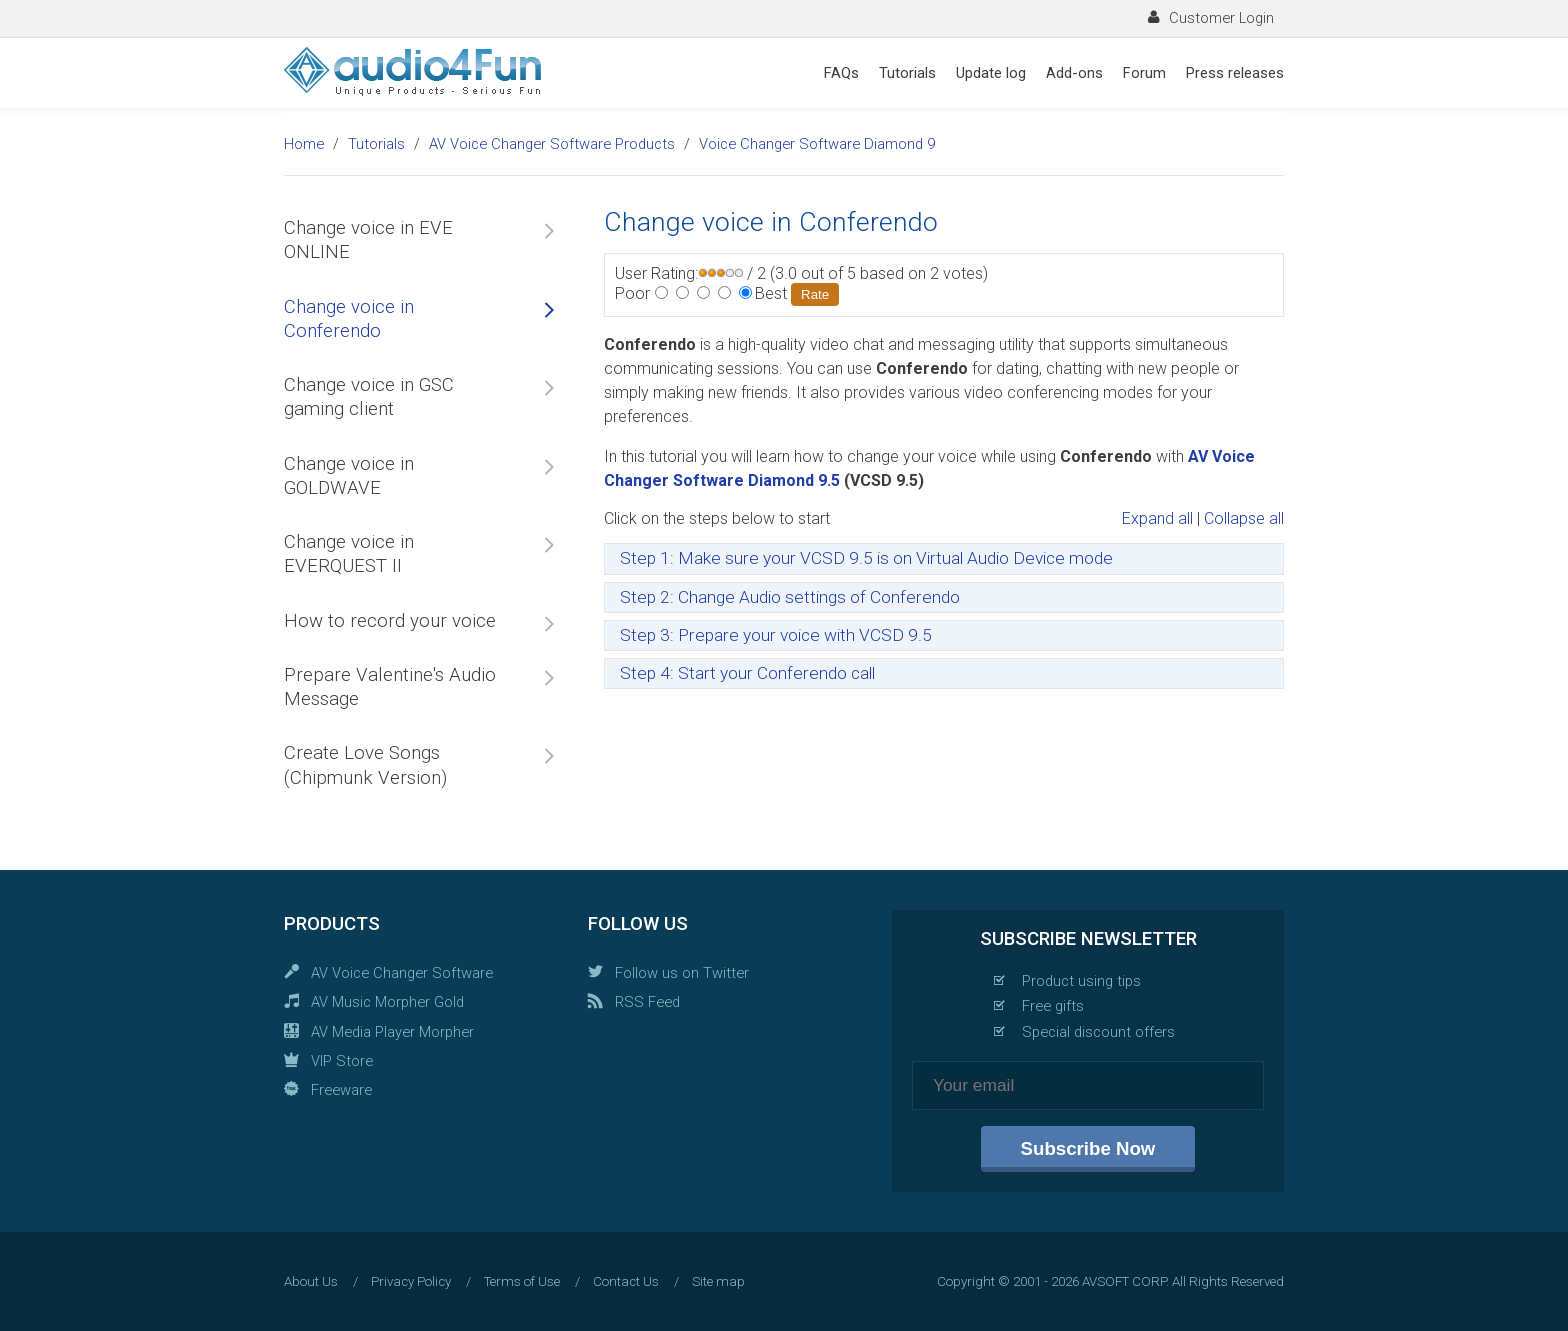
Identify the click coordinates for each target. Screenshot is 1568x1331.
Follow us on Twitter (682, 973)
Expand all (1157, 518)
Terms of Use (522, 1281)
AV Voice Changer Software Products (552, 144)
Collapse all (1244, 518)
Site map (718, 1281)
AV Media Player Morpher (392, 1032)
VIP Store (342, 1061)
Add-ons (1074, 73)
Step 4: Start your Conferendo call (747, 673)
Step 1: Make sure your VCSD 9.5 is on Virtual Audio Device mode (866, 558)
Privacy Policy (411, 1281)
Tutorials (907, 73)
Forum (1144, 73)
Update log (991, 73)
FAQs (841, 73)
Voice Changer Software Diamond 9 (817, 144)
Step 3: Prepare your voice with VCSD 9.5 (776, 635)
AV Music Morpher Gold (387, 1002)
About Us (311, 1281)
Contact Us (626, 1281)
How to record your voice (390, 621)
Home (304, 144)
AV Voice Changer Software (402, 973)
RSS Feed (647, 1002)
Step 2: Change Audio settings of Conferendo (790, 597)
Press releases (1235, 73)
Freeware (341, 1090)
